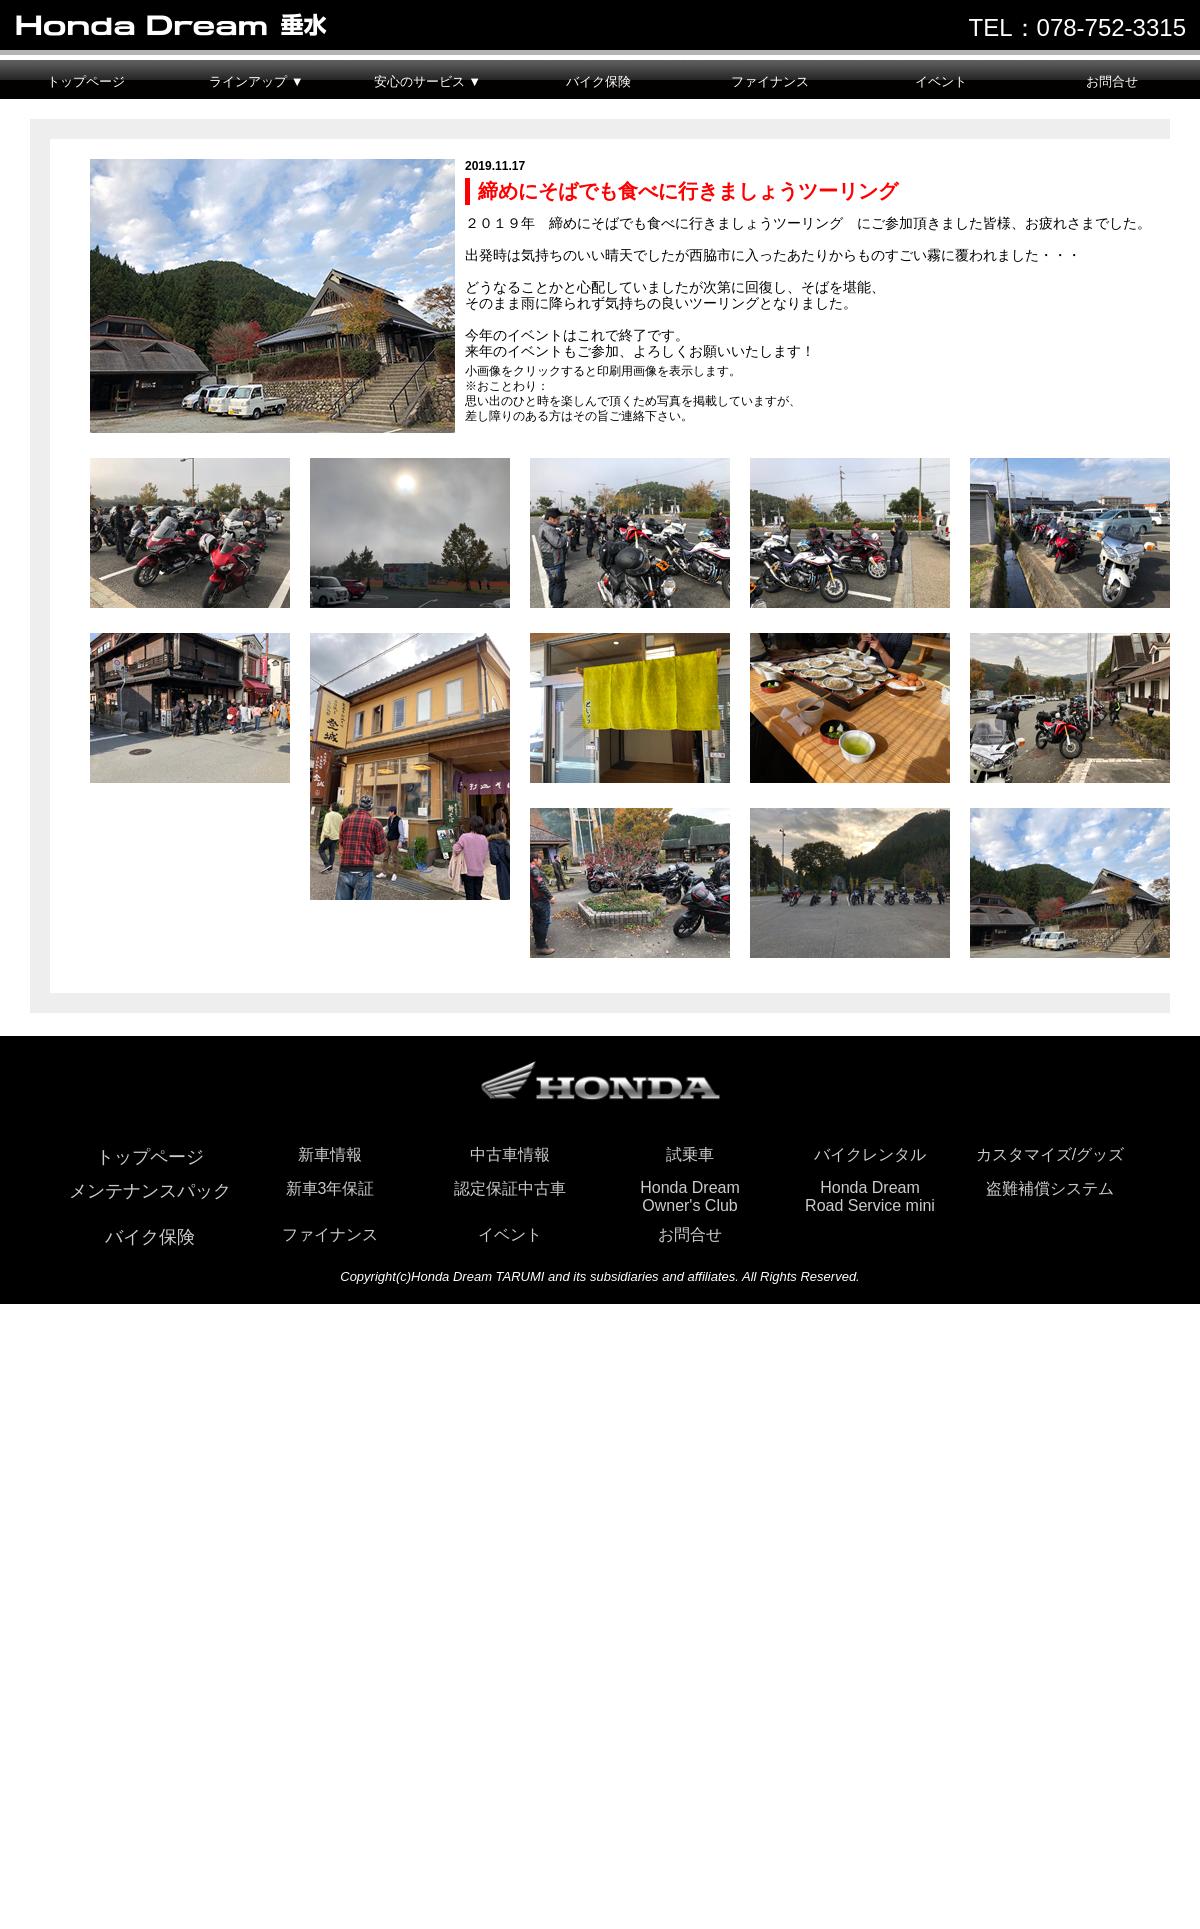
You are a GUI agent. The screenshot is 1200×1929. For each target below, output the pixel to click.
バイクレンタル (870, 1154)
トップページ (86, 81)
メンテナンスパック (150, 1191)
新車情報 (330, 1154)
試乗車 (690, 1154)
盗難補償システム (1050, 1188)
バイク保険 (598, 81)
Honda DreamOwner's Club (690, 1196)
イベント (941, 81)
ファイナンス (770, 81)
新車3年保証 (330, 1188)
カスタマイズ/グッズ (1050, 1154)
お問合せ (1112, 81)
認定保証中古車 (510, 1188)
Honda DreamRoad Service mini (870, 1196)
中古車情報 (510, 1154)
